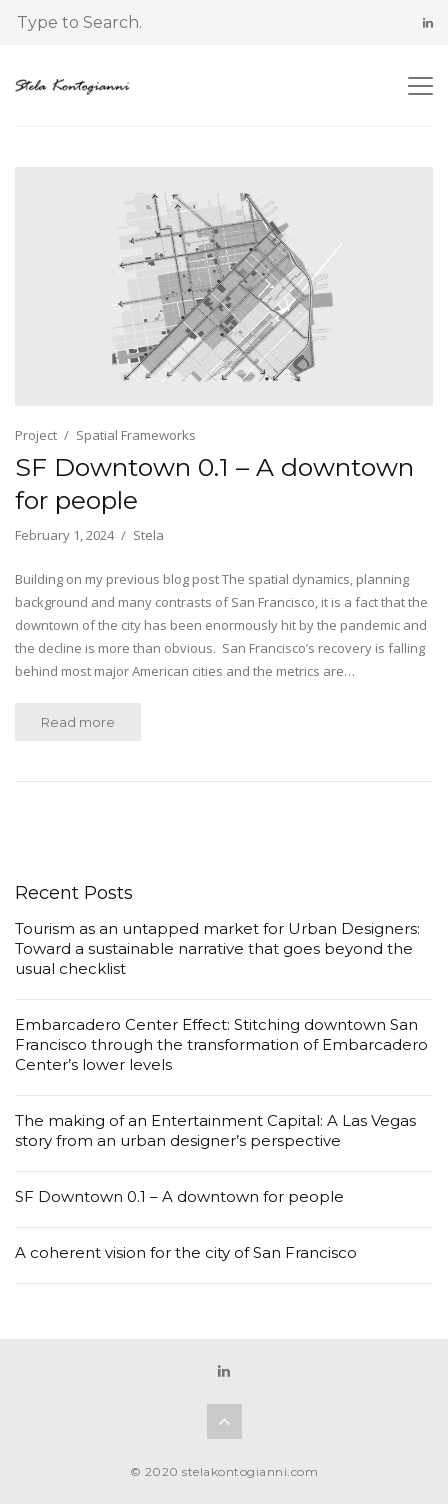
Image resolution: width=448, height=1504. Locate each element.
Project (36, 435)
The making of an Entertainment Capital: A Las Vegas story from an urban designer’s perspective (215, 1130)
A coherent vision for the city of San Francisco (186, 1252)
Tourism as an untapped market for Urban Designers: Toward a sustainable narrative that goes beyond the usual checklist (217, 948)
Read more (78, 722)
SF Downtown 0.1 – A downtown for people (214, 483)
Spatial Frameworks (136, 435)
